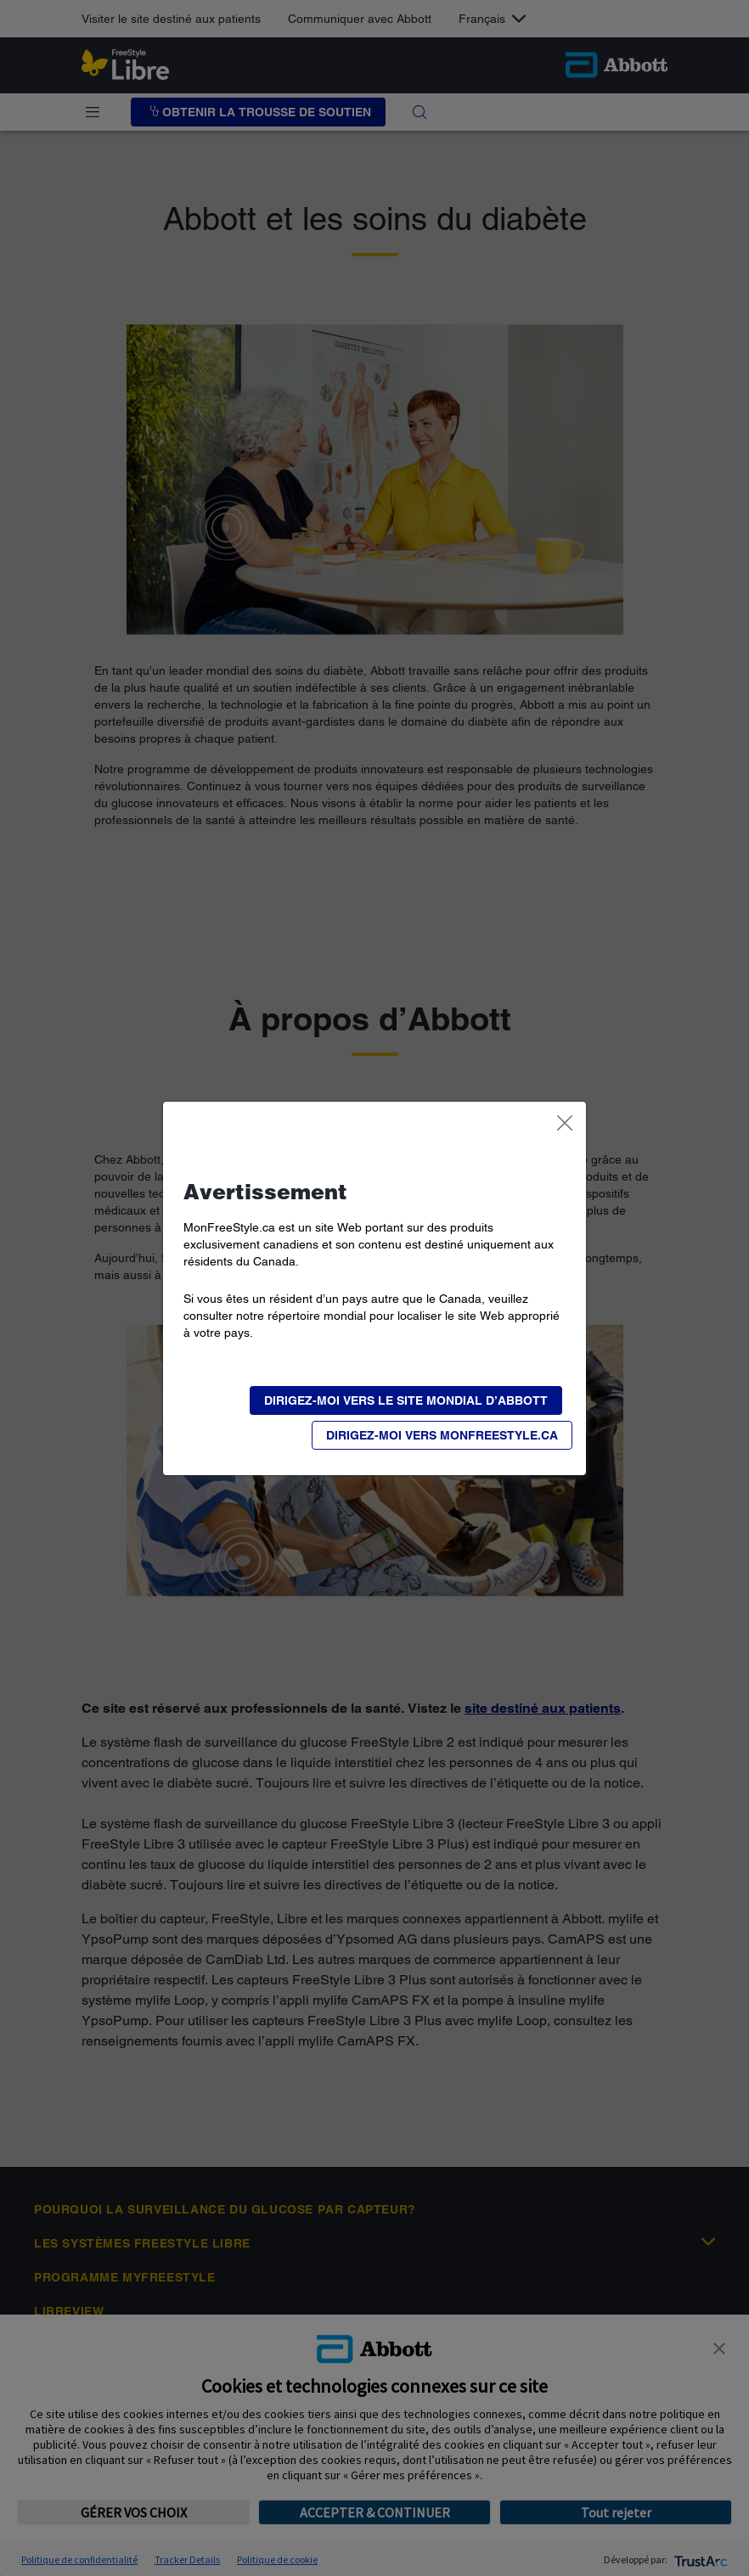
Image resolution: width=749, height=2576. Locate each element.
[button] (442, 1435)
